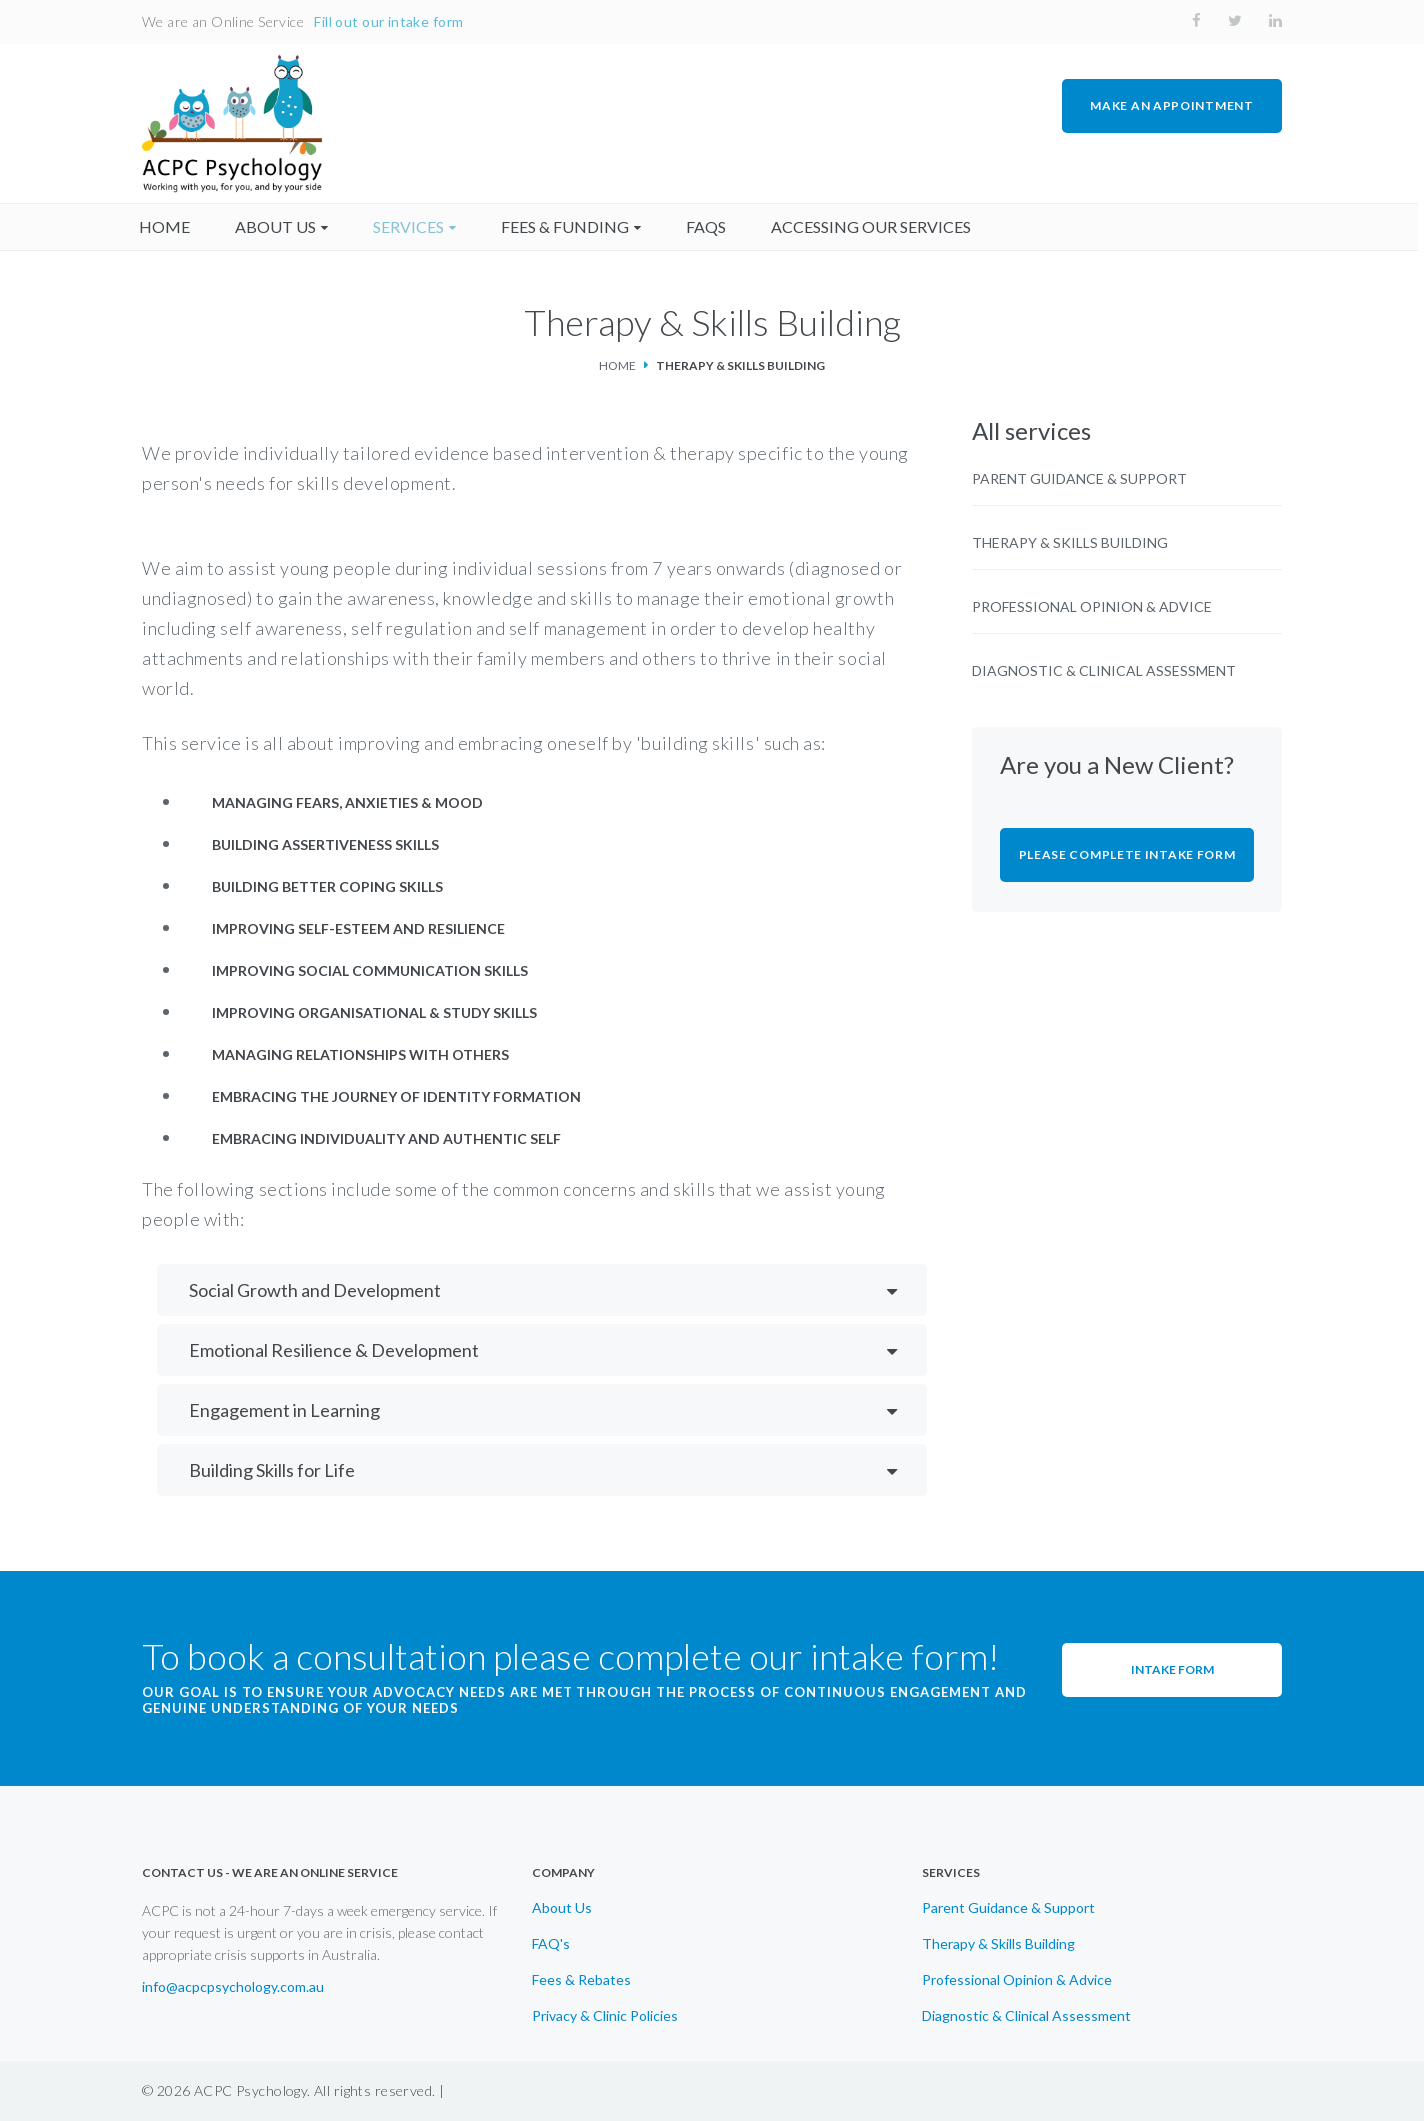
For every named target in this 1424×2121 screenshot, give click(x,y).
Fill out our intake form (388, 21)
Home (617, 365)
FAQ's (551, 1944)
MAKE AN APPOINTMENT (1171, 105)
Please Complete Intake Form (1127, 854)
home (167, 226)
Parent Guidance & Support (1079, 479)
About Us (562, 1908)
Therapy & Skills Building (1070, 543)
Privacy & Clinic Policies (605, 2016)
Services (411, 226)
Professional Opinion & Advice (1092, 607)
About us (278, 226)
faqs (709, 226)
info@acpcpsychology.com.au (233, 1987)
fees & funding (568, 226)
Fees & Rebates (581, 1980)
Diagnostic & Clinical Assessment (1104, 671)
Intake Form (1172, 1669)
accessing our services (874, 226)
